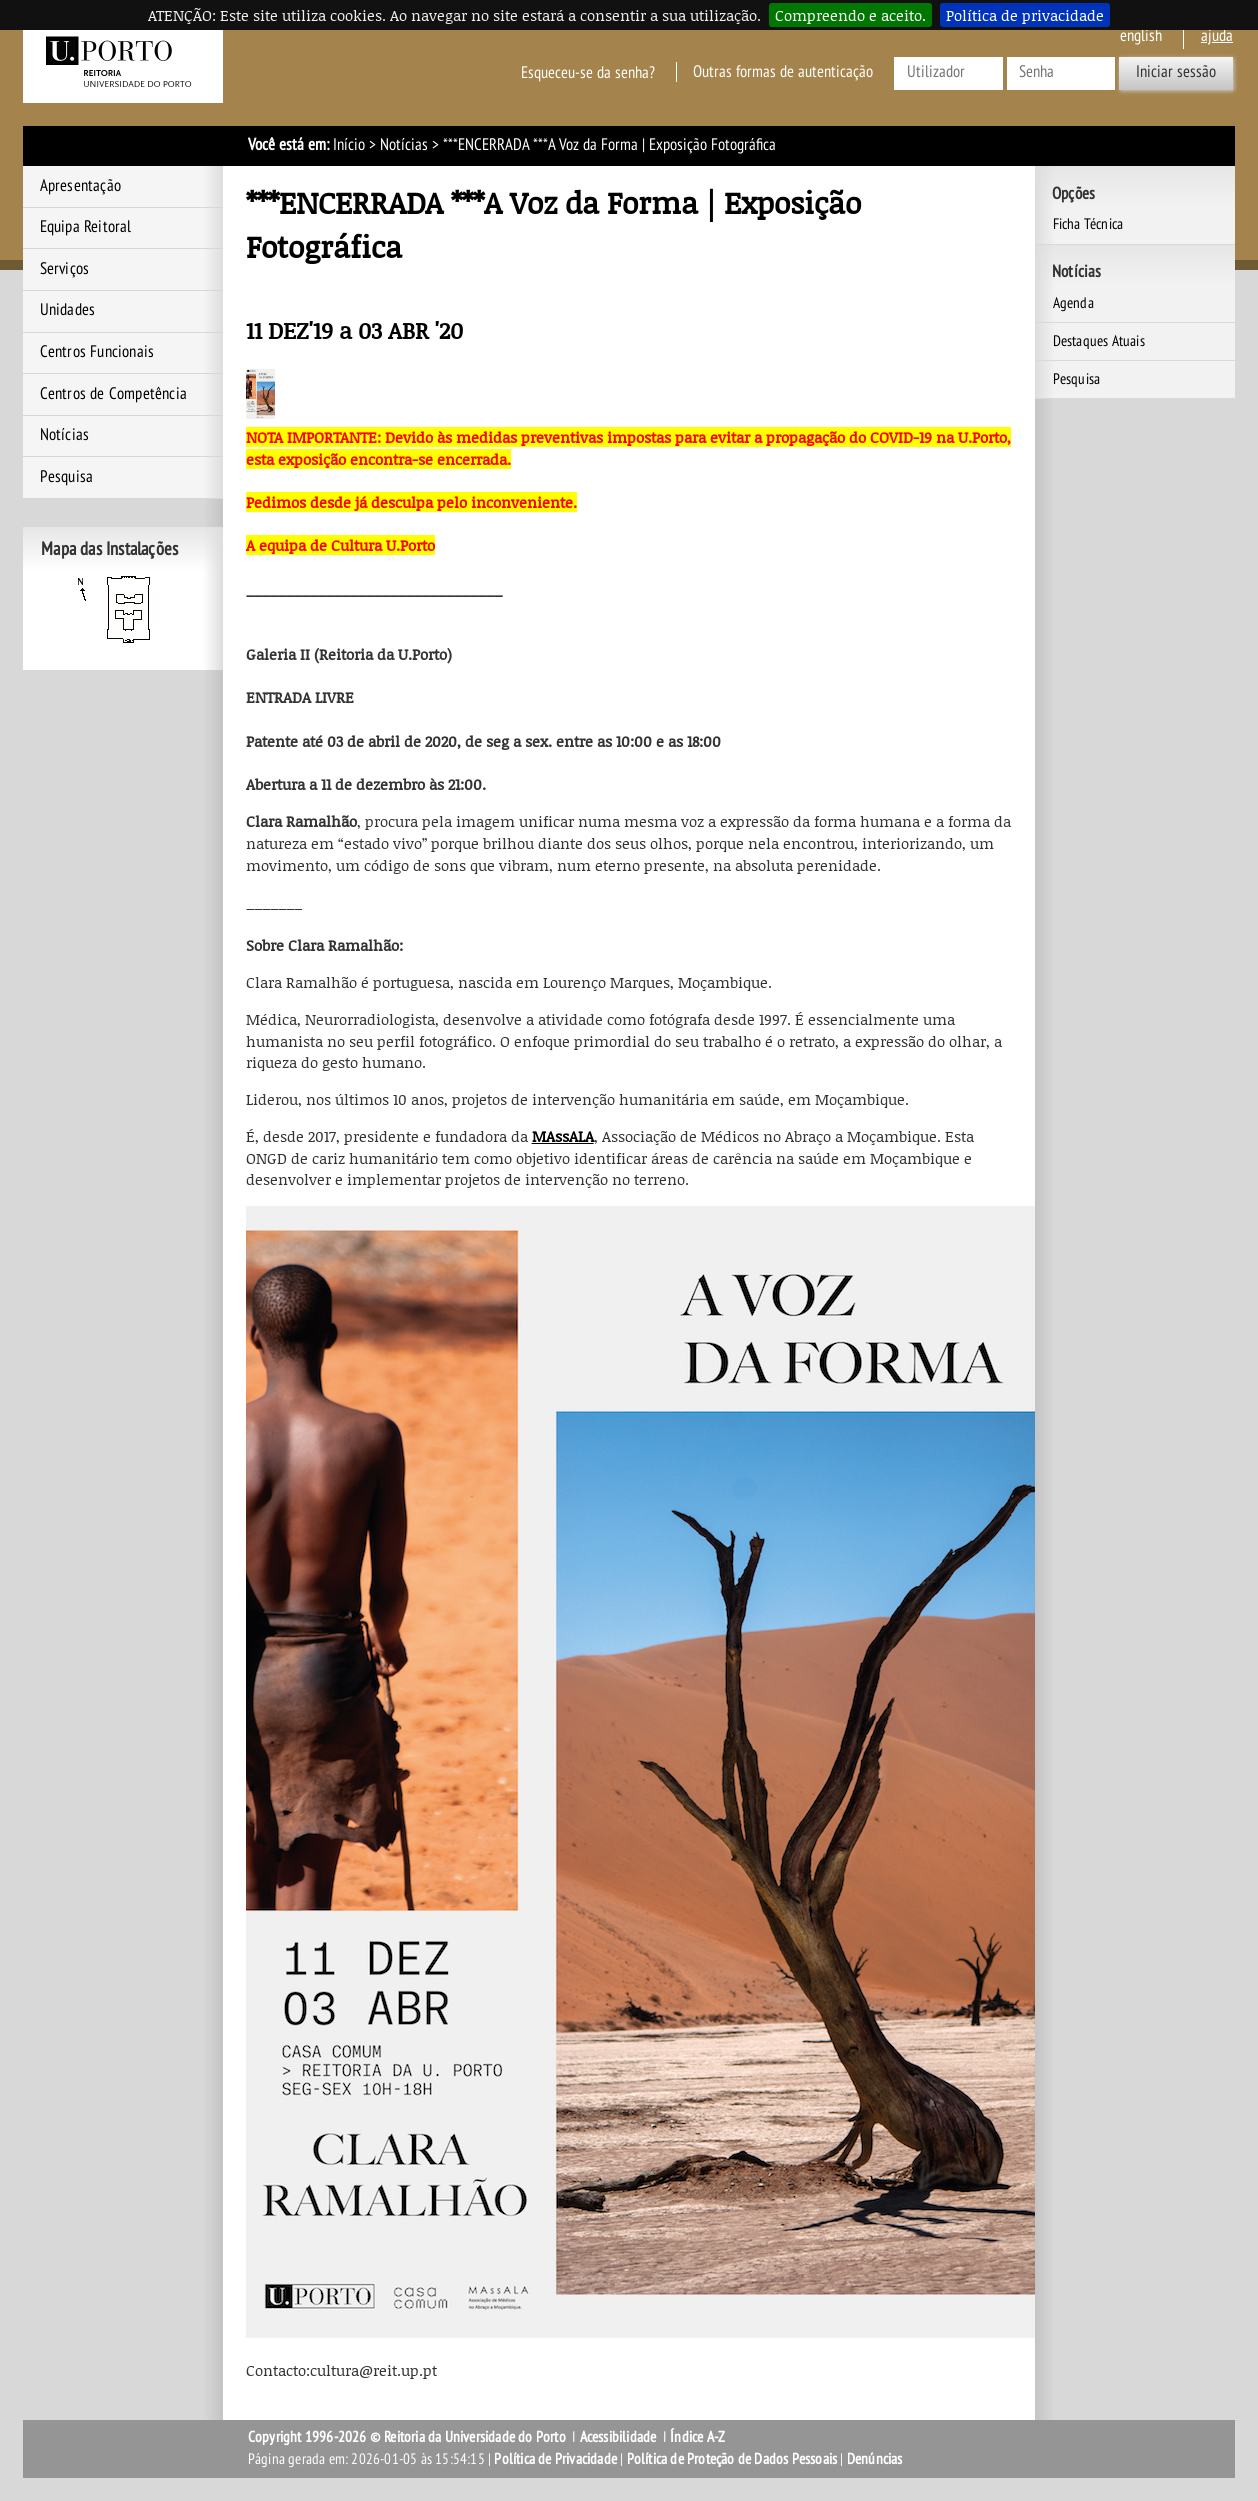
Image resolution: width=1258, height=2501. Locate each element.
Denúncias (875, 2459)
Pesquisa (67, 477)
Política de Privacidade (555, 2459)
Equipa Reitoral (86, 227)
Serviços (65, 269)
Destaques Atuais (1099, 341)
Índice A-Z (697, 2437)
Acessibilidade (618, 2437)
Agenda (1073, 303)
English (1141, 36)
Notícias (404, 145)
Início (349, 145)
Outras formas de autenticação (783, 72)
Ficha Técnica (1088, 224)
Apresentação (80, 186)
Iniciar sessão (1176, 72)
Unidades (68, 310)
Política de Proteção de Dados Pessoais (732, 2459)
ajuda (1217, 36)
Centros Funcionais (97, 352)
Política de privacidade (1025, 15)
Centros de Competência (113, 394)
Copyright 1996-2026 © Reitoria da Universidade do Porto (407, 2437)
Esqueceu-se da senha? (588, 72)
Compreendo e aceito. (850, 15)
